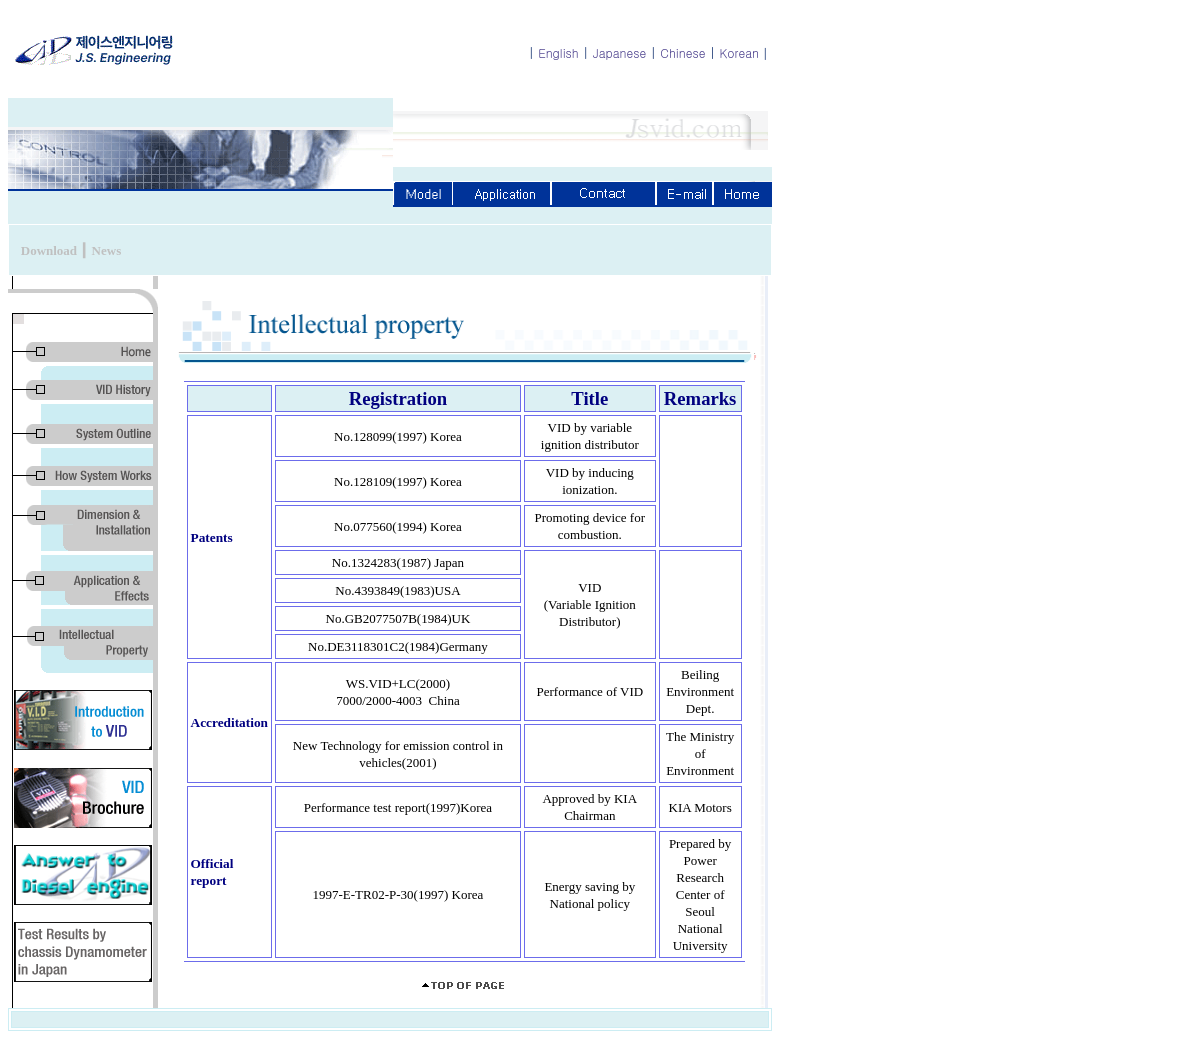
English (558, 52)
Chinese (682, 52)
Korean (739, 52)
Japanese (620, 52)
